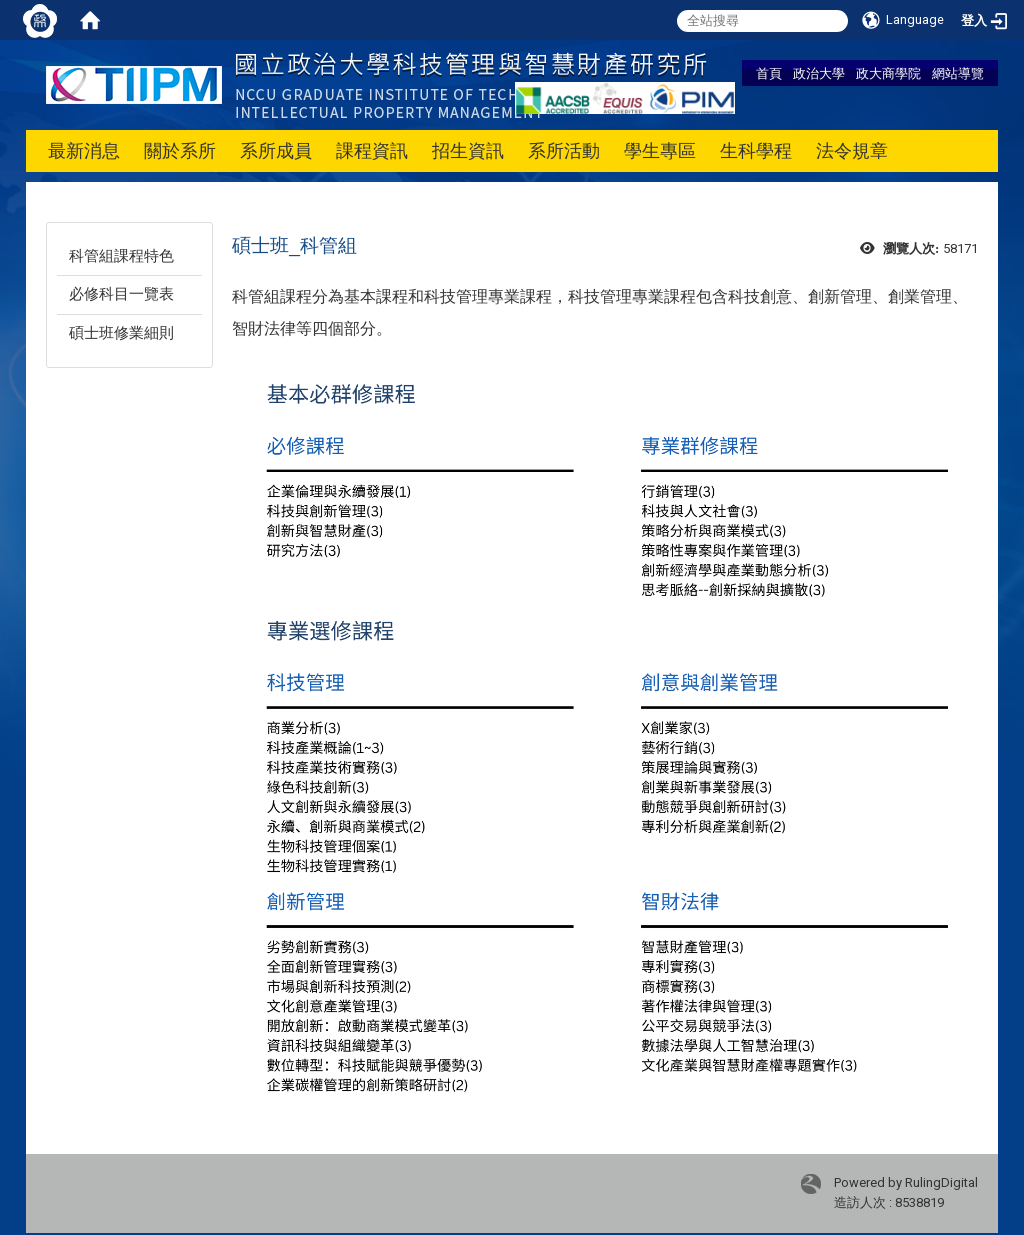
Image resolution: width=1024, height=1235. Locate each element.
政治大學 (819, 73)
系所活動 (564, 150)
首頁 (769, 73)
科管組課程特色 (121, 256)
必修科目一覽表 (121, 294)
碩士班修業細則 (121, 333)
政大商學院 (888, 73)
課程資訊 (372, 150)
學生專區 (660, 150)
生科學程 (756, 150)
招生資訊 (468, 150)
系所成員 (276, 150)
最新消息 (84, 150)
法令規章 (852, 150)
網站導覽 (958, 73)
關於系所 (180, 150)
